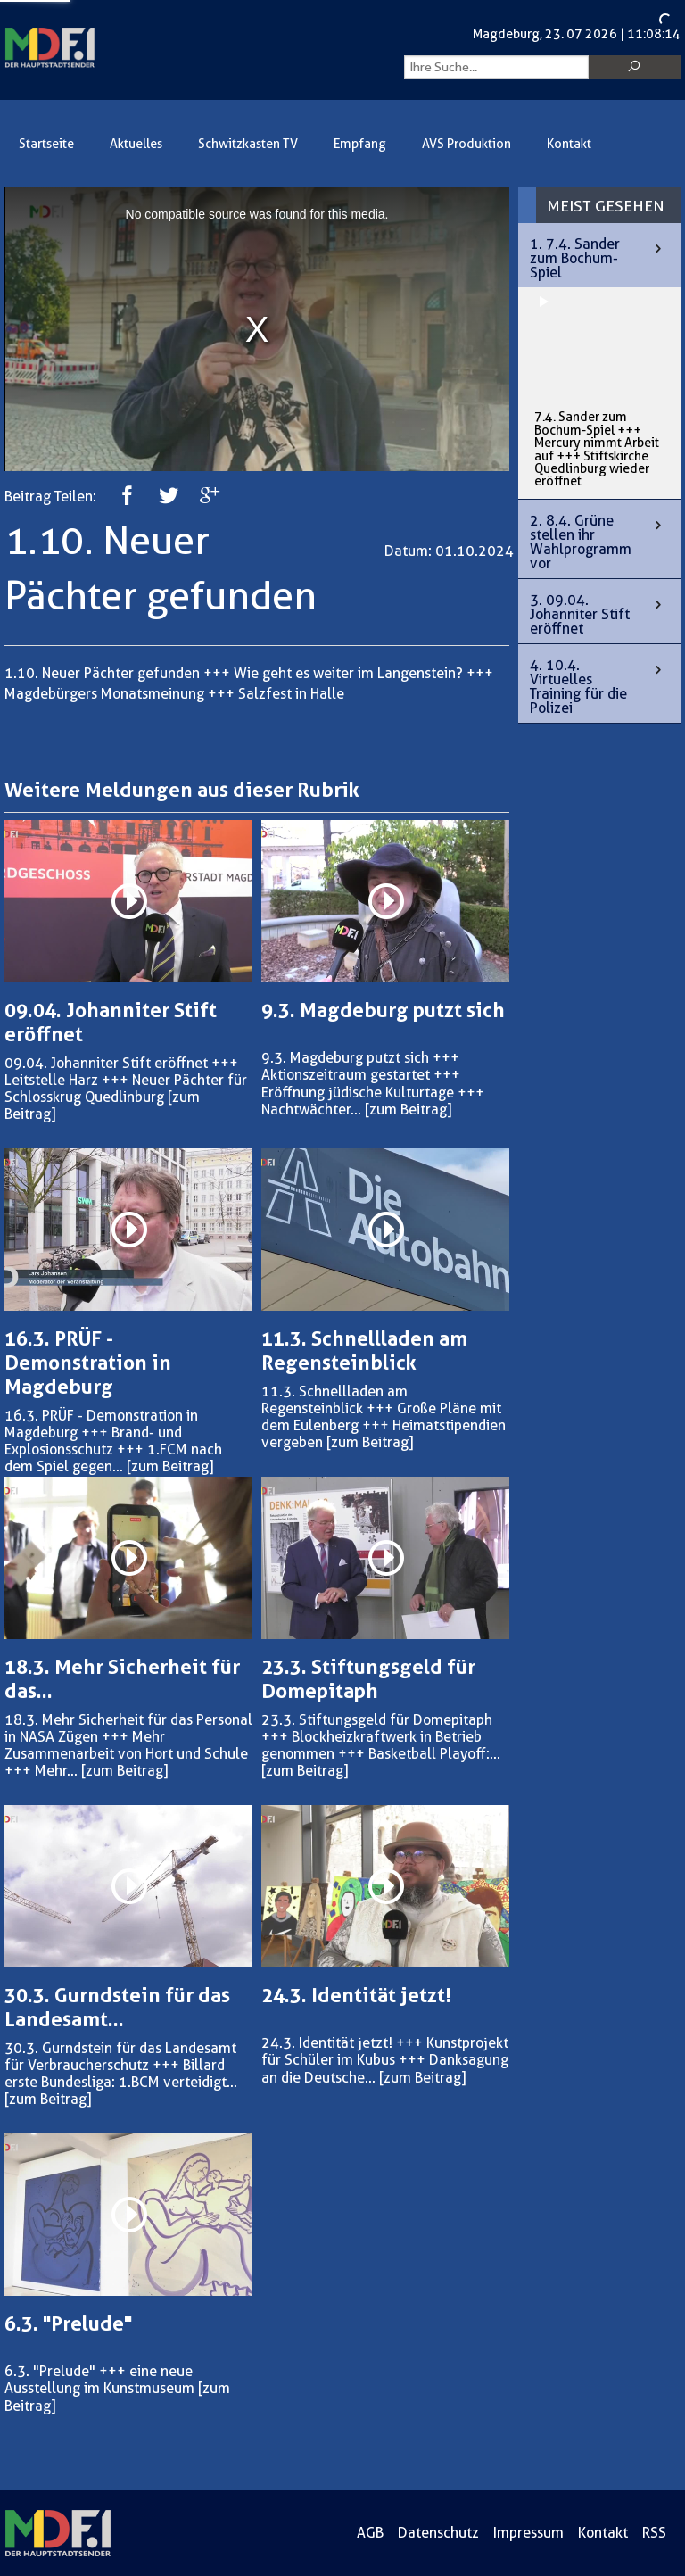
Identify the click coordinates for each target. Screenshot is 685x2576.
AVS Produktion (466, 144)
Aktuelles (136, 144)
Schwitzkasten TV (248, 144)
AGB (370, 2532)
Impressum (528, 2532)
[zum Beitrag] (408, 1109)
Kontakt (569, 144)
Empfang (360, 144)
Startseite (46, 144)
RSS (654, 2532)
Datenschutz (438, 2532)
